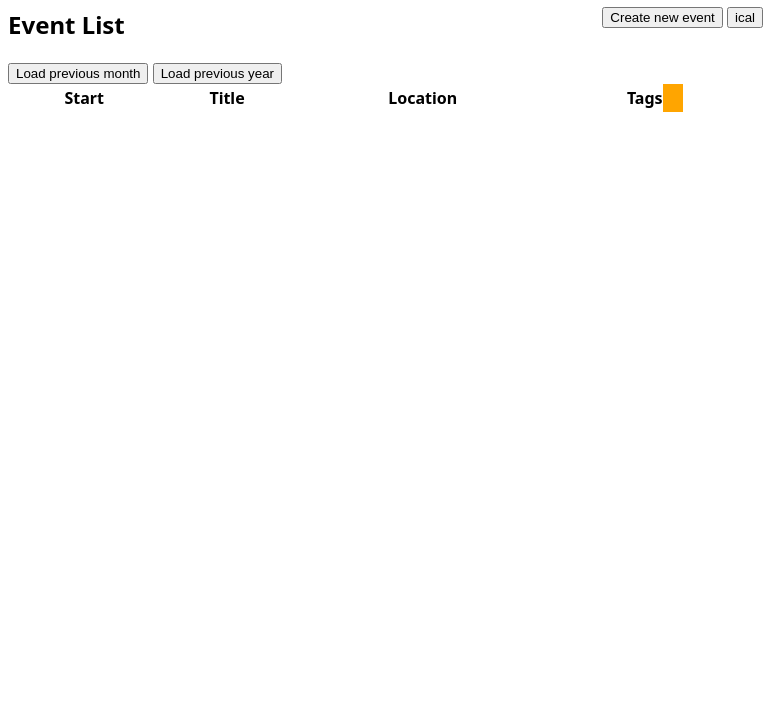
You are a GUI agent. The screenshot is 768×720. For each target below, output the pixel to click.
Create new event (662, 17)
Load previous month (78, 73)
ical (745, 17)
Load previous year (217, 73)
